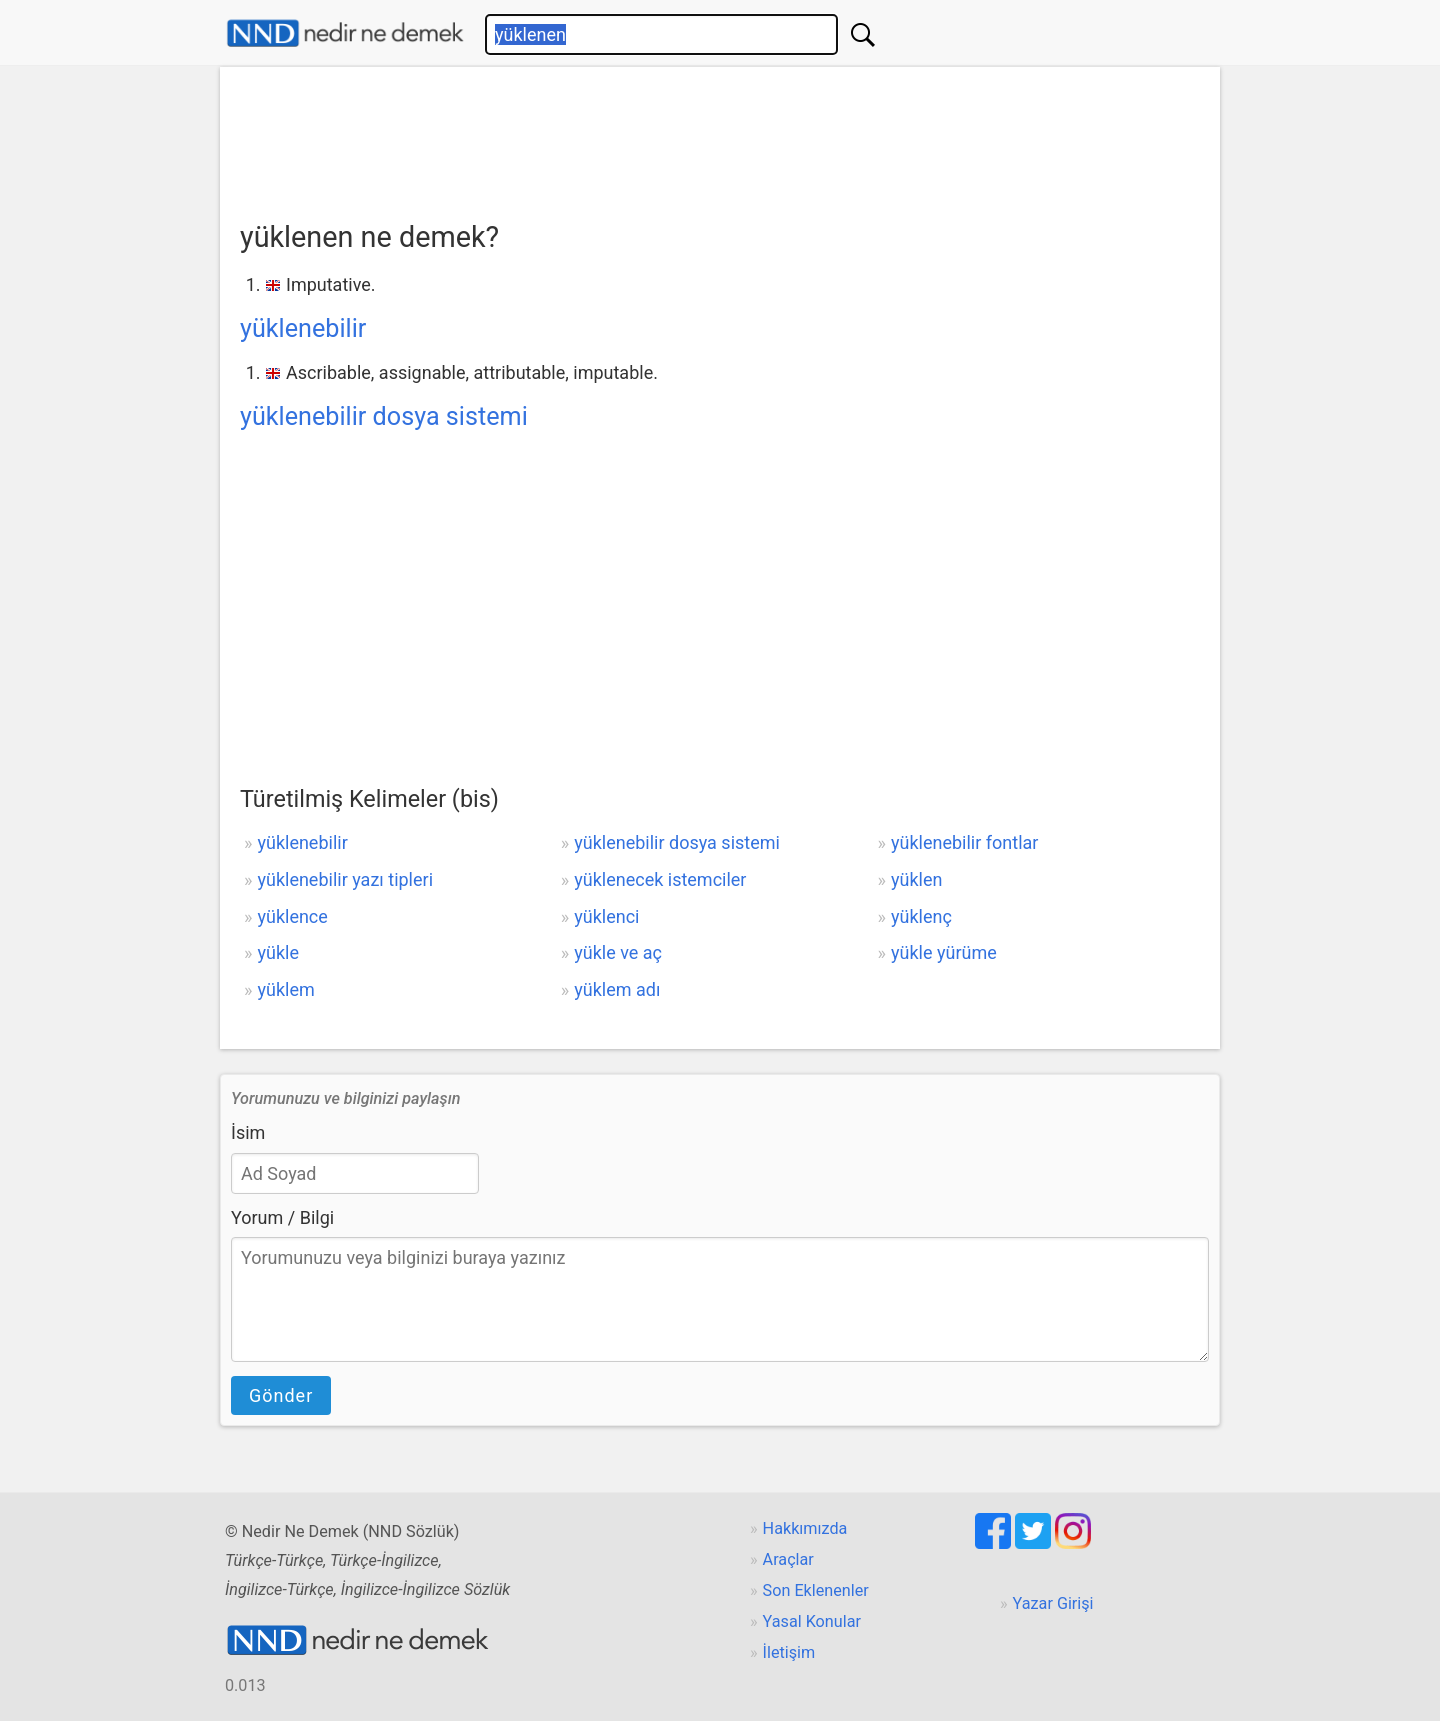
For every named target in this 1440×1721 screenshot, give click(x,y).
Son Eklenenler (816, 1590)
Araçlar (788, 1559)
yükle (277, 952)
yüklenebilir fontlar (964, 842)
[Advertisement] (720, 137)
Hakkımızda (805, 1528)
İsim (248, 1132)
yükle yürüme (944, 952)
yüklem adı (617, 989)
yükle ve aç (618, 952)
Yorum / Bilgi (282, 1217)
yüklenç (921, 916)
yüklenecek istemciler (660, 879)
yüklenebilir (303, 328)
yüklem (285, 989)
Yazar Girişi (1053, 1603)
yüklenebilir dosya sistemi (384, 416)
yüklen (916, 879)
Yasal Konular (812, 1621)
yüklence (292, 916)
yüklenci (606, 916)
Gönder (281, 1395)
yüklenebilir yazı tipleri (345, 879)
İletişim (789, 1652)
